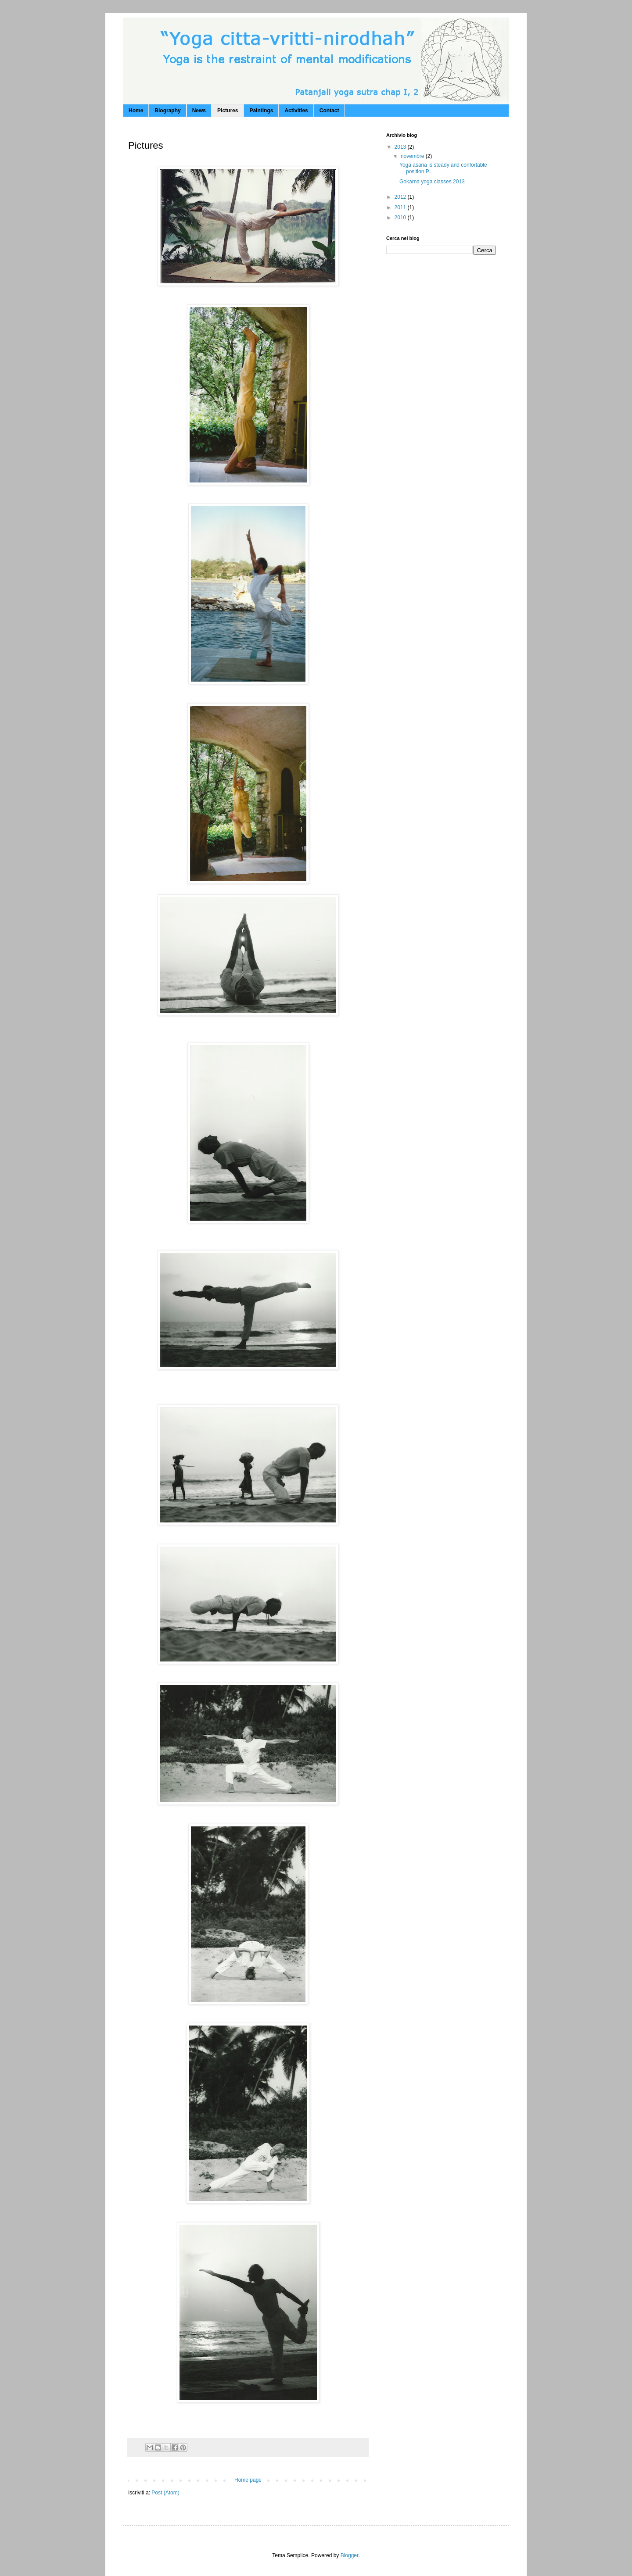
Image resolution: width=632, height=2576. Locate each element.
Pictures (227, 110)
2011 (401, 207)
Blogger (350, 2555)
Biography (167, 110)
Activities (296, 110)
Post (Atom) (165, 2493)
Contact (329, 110)
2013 (401, 147)
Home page (248, 2480)
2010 (401, 217)
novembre (413, 156)
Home (136, 110)
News (199, 110)
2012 (401, 197)
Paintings (261, 110)
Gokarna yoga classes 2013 (432, 182)
